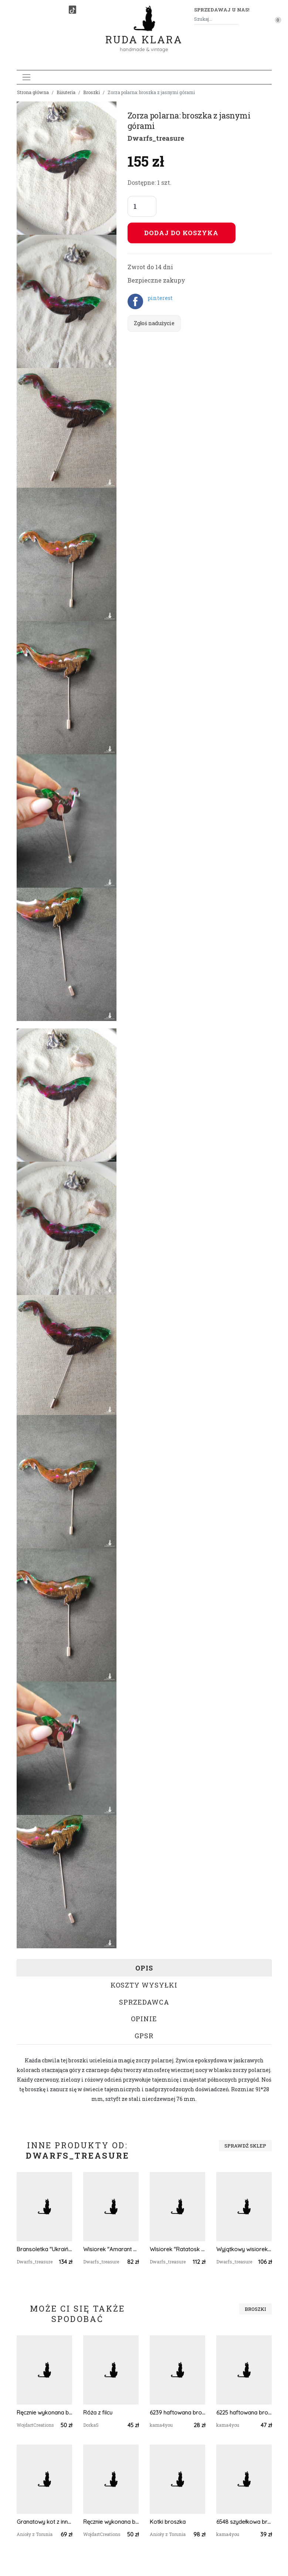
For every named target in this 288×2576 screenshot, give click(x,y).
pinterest (160, 297)
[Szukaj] (235, 19)
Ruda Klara (144, 33)
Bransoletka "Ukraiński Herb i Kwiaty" (44, 2249)
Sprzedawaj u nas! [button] (221, 9)
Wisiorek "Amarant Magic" (111, 2249)
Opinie (144, 2018)
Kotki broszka (168, 2521)
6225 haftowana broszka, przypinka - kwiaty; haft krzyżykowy (244, 2412)
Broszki (91, 92)
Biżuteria (66, 92)
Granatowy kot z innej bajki (44, 2521)
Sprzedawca (144, 2002)
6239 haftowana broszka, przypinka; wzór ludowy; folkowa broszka (177, 2412)
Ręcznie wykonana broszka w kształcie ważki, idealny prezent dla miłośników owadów (44, 2412)
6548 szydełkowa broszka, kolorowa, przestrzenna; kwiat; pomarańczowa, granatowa (244, 2521)
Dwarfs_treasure (156, 138)
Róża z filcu (97, 2412)
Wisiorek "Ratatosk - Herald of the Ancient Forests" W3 (177, 2249)
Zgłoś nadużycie (154, 323)
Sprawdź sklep (245, 2145)
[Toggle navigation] (26, 77)
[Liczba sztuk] (142, 206)
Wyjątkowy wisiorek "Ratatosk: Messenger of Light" (244, 2249)
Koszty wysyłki (144, 1985)
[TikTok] (72, 10)
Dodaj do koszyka (181, 232)
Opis (144, 1967)
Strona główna (33, 92)
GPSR (144, 2035)
